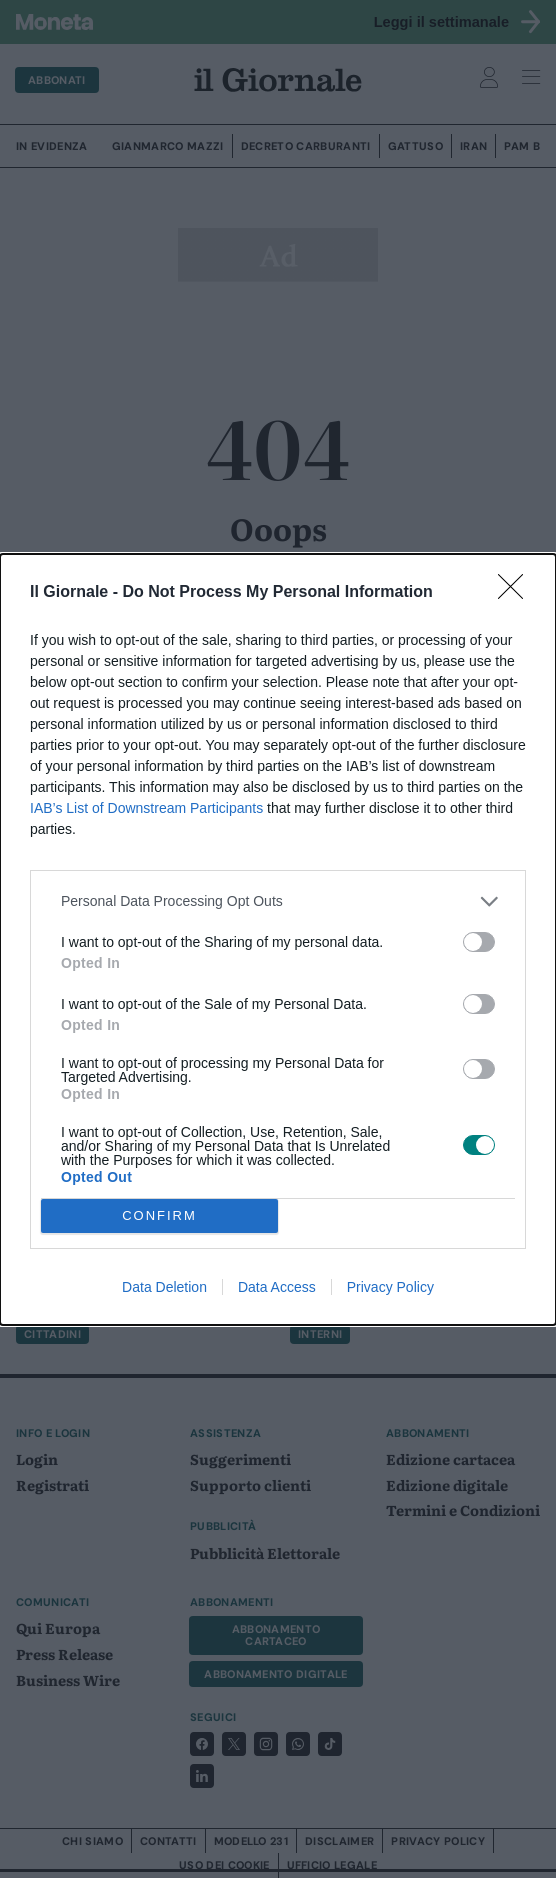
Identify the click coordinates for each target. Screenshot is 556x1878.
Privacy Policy (390, 1287)
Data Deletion (164, 1287)
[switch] (479, 942)
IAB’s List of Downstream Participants (146, 808)
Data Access (277, 1287)
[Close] (517, 593)
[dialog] (278, 939)
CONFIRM (159, 1215)
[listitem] (278, 901)
